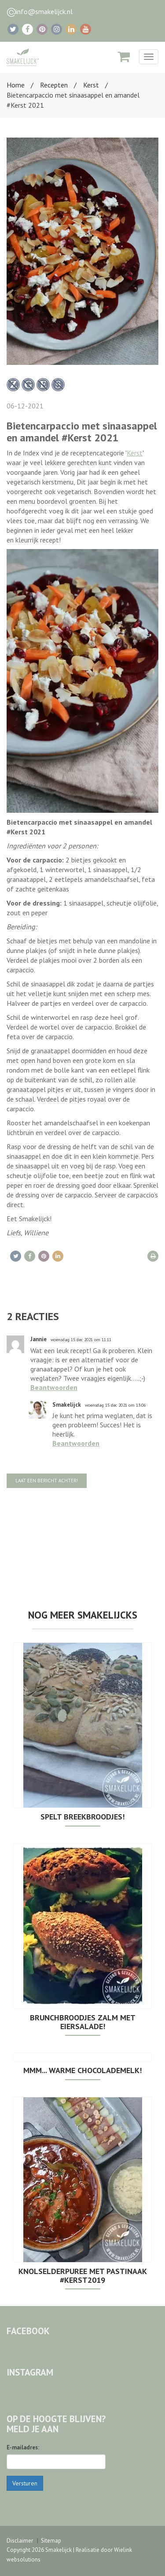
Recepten (54, 84)
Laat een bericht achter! (46, 1480)
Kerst (91, 84)
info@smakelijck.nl (44, 11)
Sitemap (51, 2540)
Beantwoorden (53, 1387)
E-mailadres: (23, 2447)
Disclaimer (20, 2540)
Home (16, 84)
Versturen (24, 2483)
